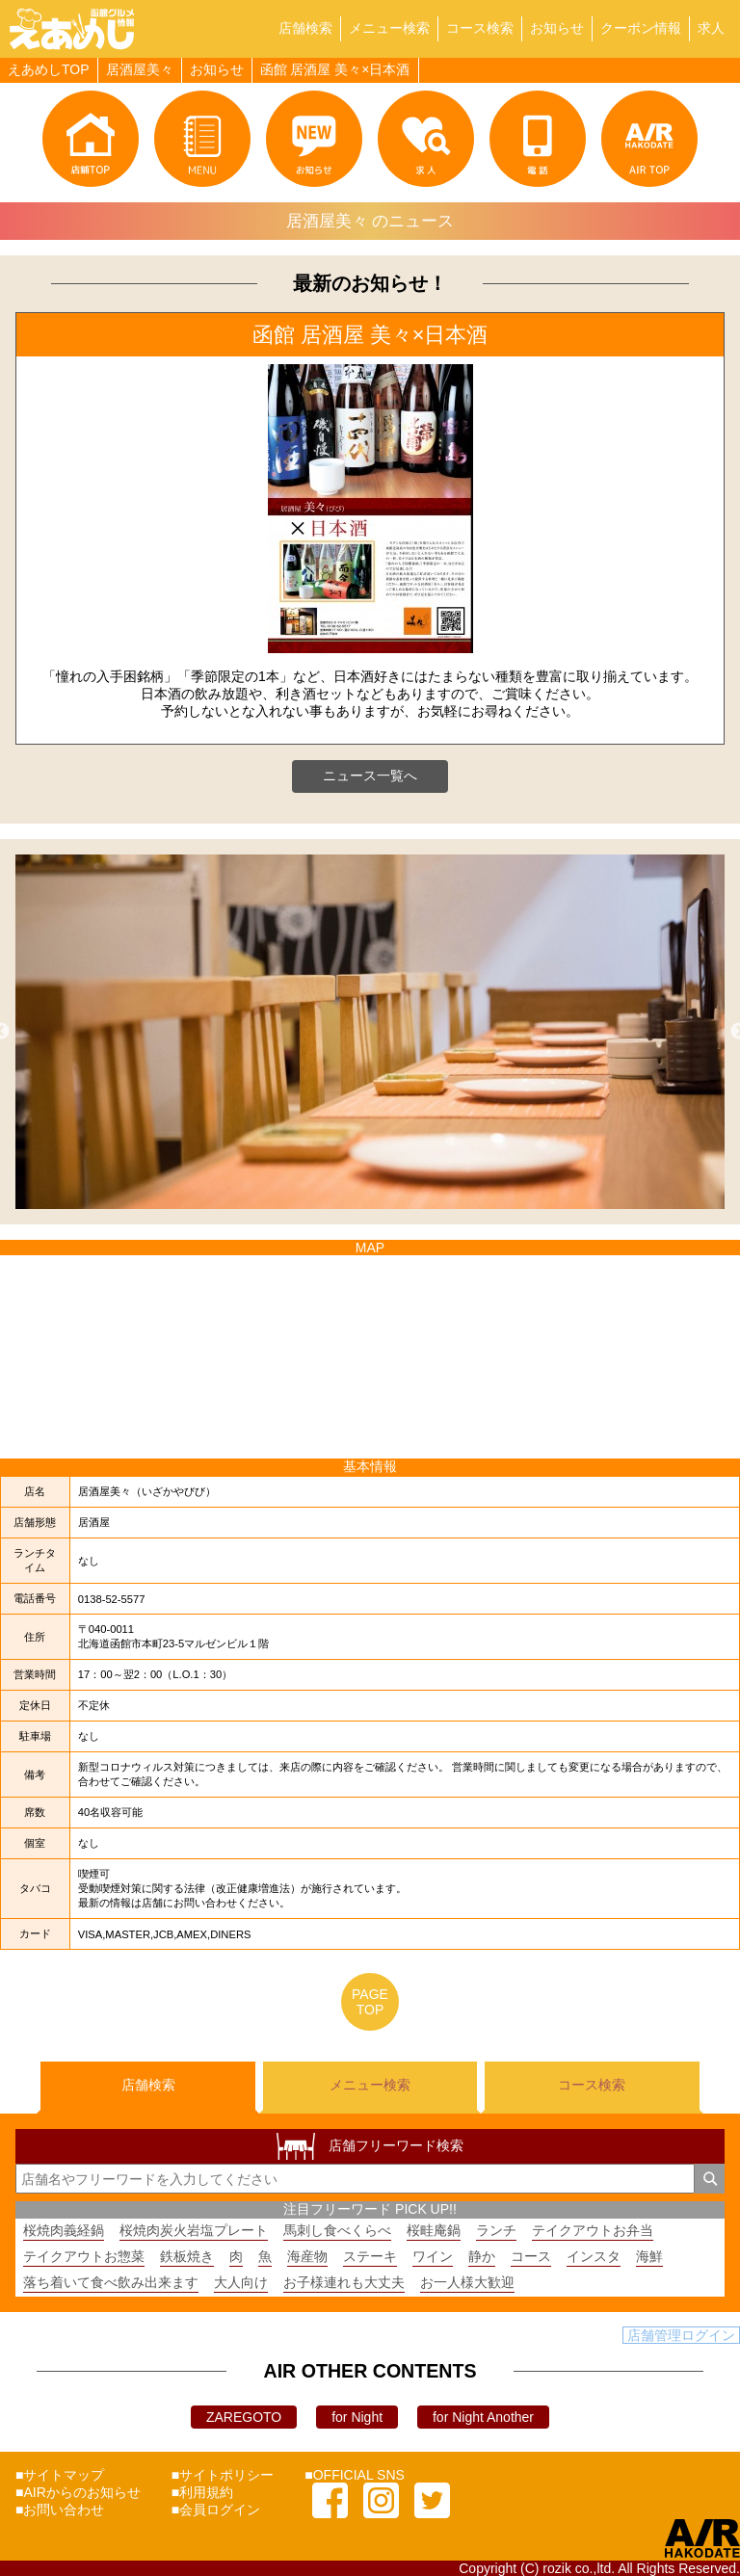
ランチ (496, 2230)
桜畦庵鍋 (434, 2230)
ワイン (432, 2256)
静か (481, 2256)
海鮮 (649, 2256)
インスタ (594, 2256)
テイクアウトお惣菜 (84, 2256)
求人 (711, 28)
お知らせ (557, 28)
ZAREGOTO (243, 2417)
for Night (357, 2417)
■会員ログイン (216, 2509)
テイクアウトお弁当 (592, 2230)
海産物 (307, 2256)
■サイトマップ (59, 2475)
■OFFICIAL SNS (354, 2475)
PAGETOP (370, 2001)
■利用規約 (202, 2492)
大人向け (241, 2282)
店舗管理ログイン (681, 2335)
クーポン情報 (640, 28)
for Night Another (483, 2417)
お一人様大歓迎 (467, 2282)
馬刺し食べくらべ (337, 2230)
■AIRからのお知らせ (78, 2492)
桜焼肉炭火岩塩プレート (193, 2230)
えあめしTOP (49, 69)
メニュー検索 (389, 28)
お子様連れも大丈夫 (344, 2282)
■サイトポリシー (223, 2475)
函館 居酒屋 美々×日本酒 (335, 69)
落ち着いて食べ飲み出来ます (110, 2282)
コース (531, 2256)
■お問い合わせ (59, 2509)
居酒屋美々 (139, 69)
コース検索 (480, 28)
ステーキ (370, 2256)
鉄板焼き (187, 2256)
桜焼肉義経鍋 (63, 2230)
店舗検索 (305, 28)
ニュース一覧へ (370, 775)
